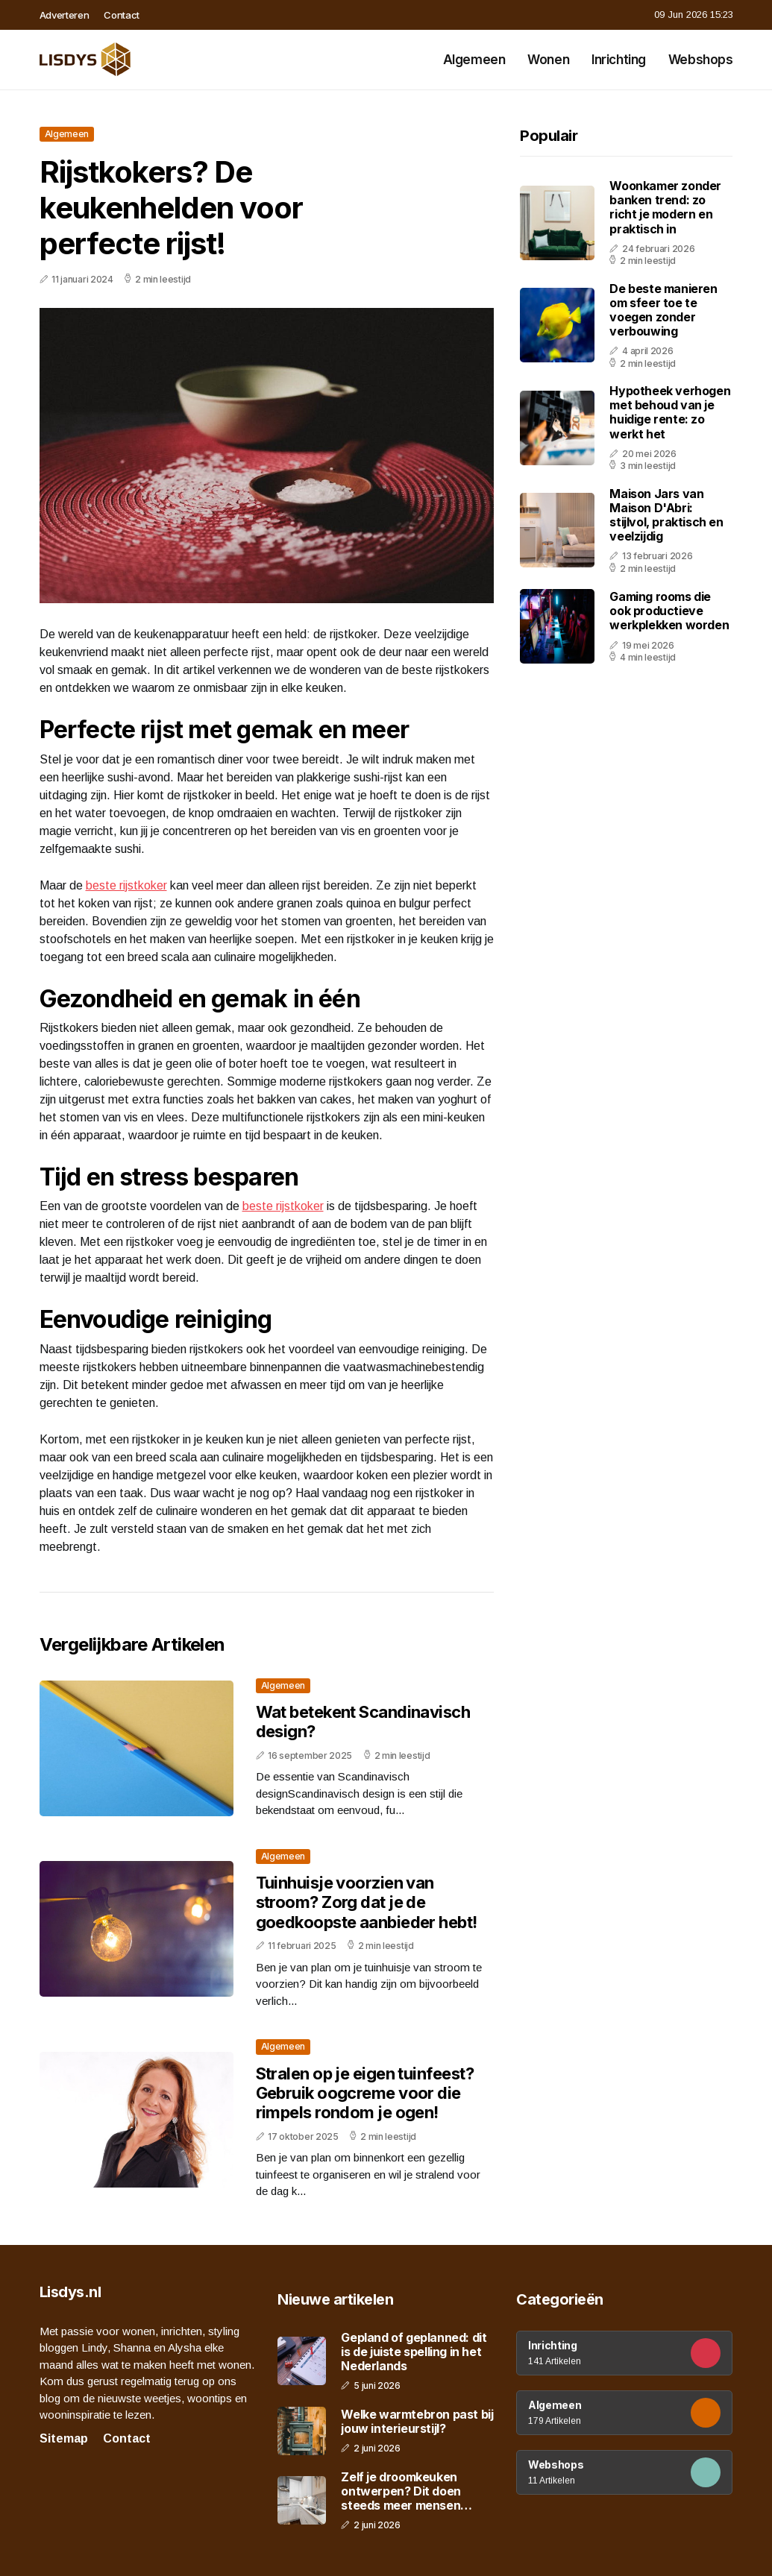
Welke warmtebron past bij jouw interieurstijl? (417, 2421)
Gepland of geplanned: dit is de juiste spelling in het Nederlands (413, 2352)
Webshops (700, 59)
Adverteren (65, 15)
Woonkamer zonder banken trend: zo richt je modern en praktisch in (665, 207)
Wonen (548, 59)
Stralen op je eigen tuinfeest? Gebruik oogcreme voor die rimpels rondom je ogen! (365, 2093)
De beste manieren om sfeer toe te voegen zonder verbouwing (663, 310)
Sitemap (64, 2438)
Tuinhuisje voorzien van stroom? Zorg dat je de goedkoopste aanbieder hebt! (366, 1902)
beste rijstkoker (126, 885)
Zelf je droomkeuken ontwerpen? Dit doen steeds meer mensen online (400, 2491)
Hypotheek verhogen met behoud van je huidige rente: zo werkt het (669, 412)
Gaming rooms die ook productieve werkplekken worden (669, 610)
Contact (121, 15)
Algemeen (474, 59)
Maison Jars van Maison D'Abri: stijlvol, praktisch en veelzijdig (666, 515)
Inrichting (618, 59)
